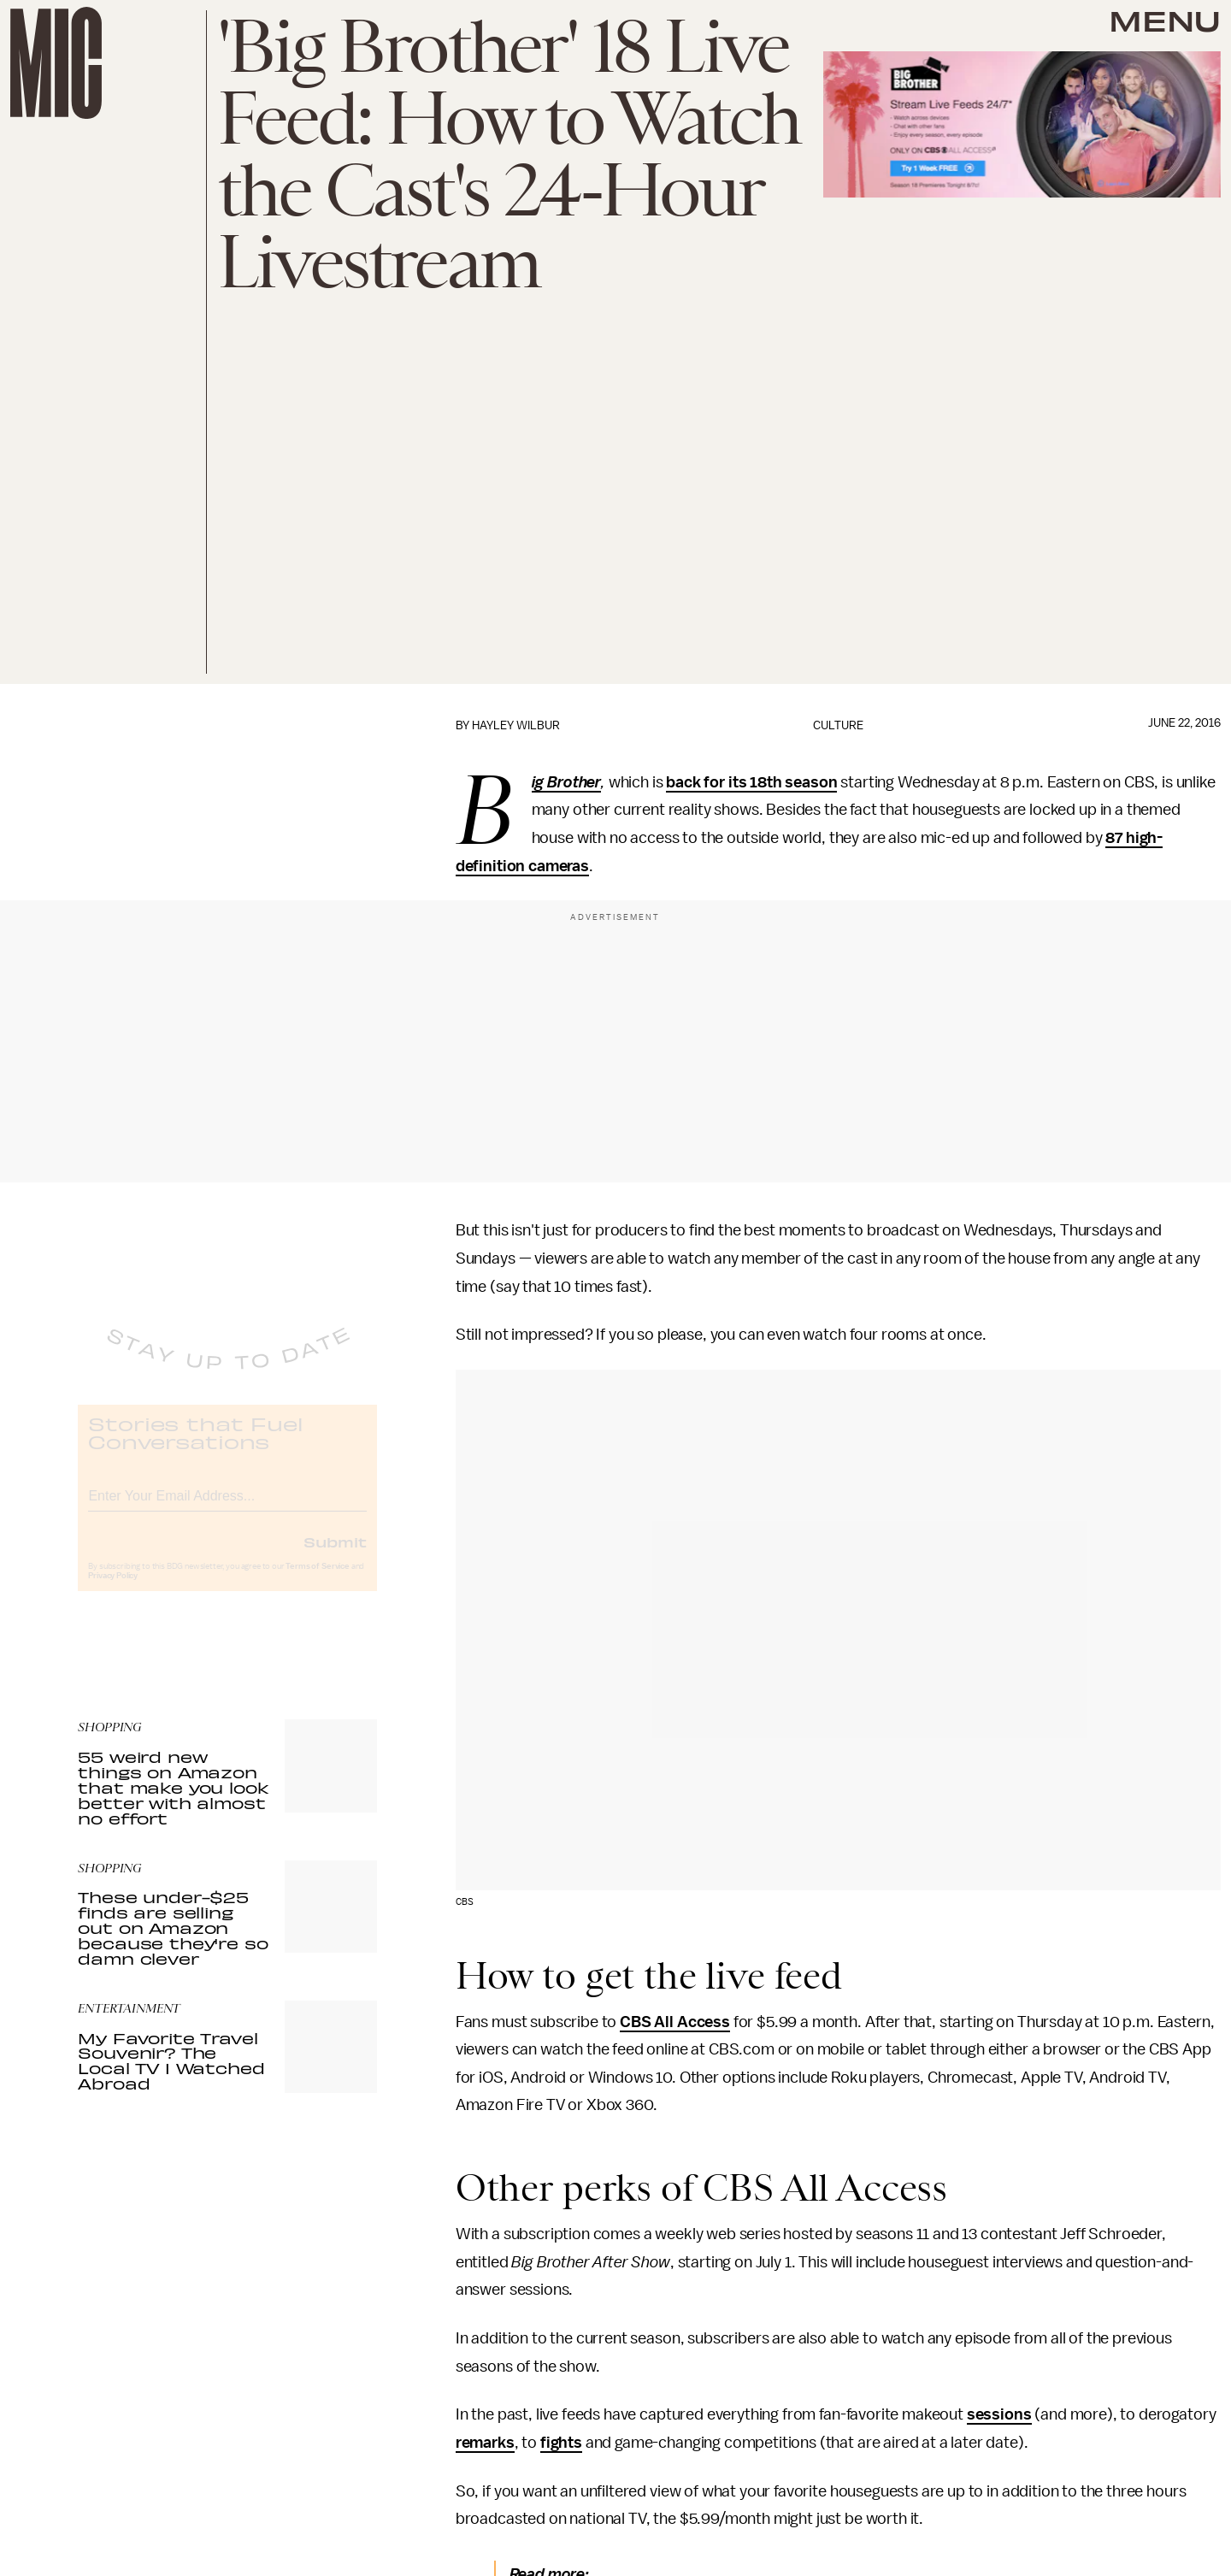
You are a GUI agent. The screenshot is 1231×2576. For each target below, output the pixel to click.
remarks (485, 2442)
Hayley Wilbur (516, 725)
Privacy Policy (113, 1589)
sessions (999, 2414)
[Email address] (227, 1506)
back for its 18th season (751, 782)
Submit (335, 1555)
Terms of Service (317, 1580)
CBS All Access (675, 2022)
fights (561, 2442)
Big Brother (566, 783)
